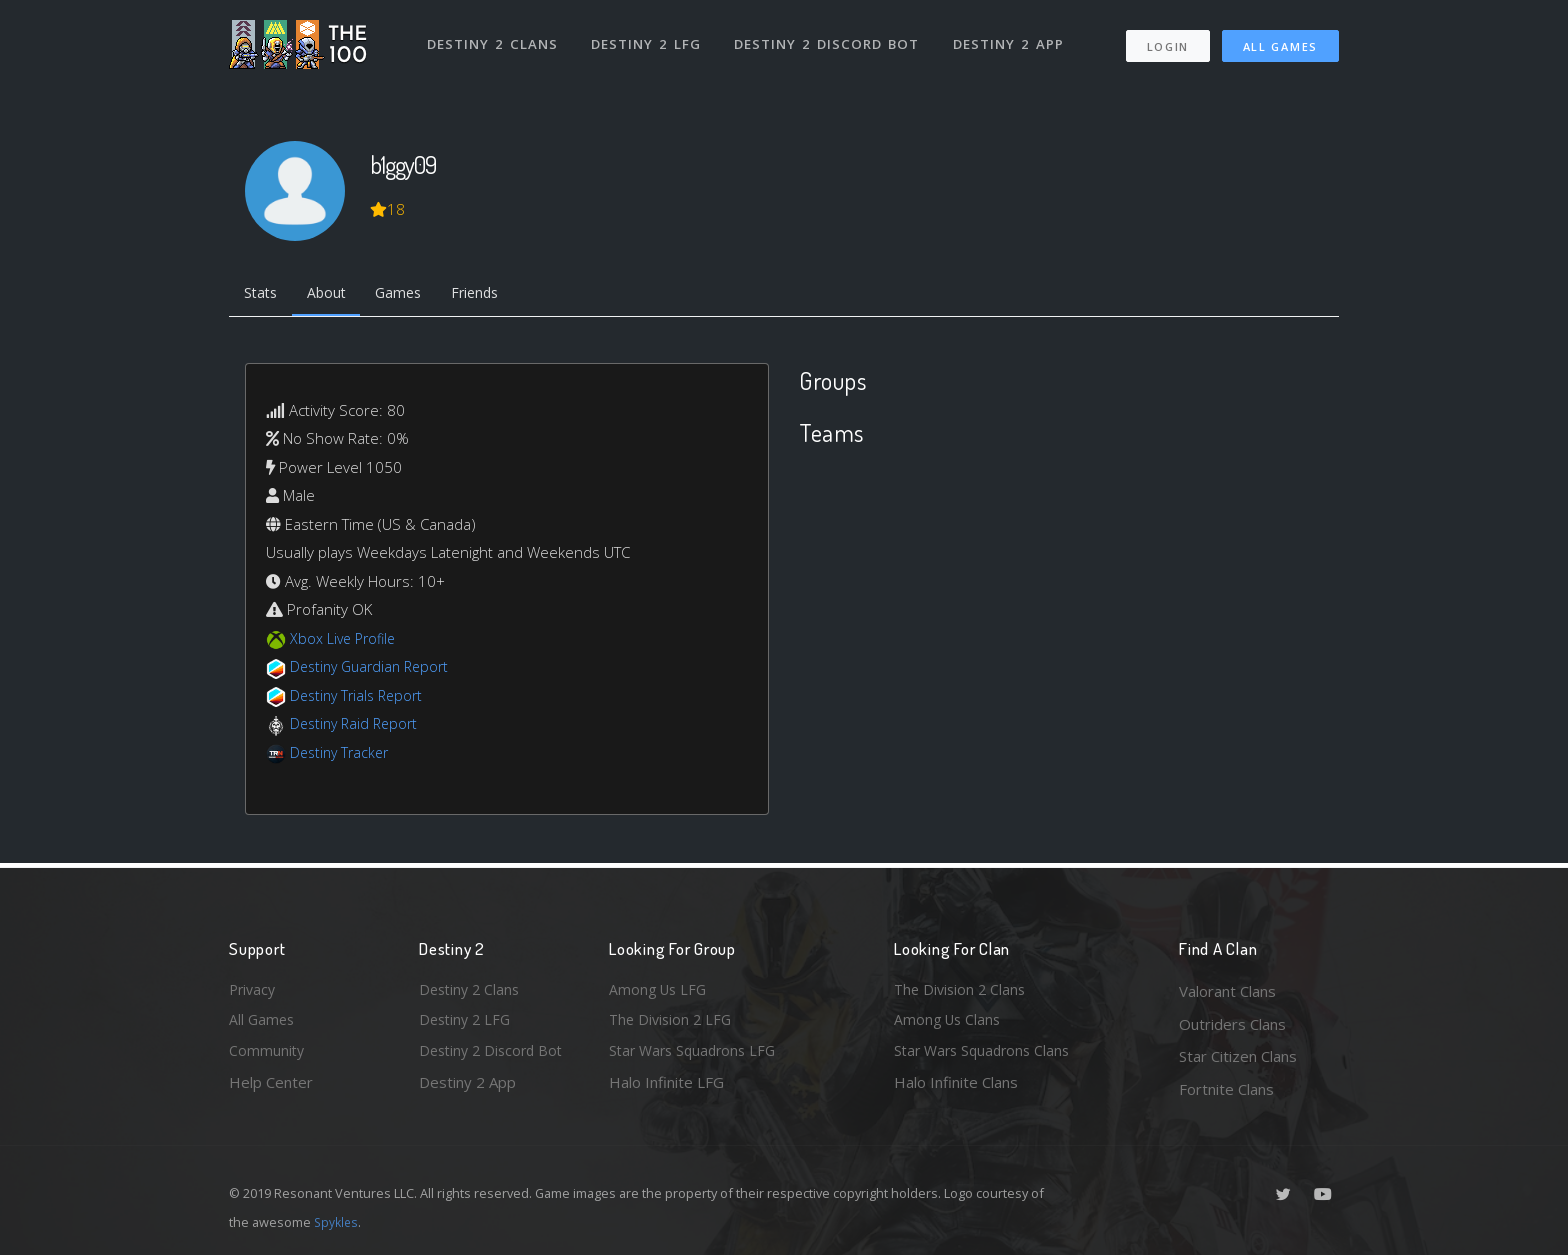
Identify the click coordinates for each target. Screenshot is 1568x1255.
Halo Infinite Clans (956, 1089)
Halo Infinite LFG (666, 1089)
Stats (263, 295)
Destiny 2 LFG (648, 38)
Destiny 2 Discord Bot (829, 38)
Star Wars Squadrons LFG (697, 1056)
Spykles (337, 1222)
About (333, 295)
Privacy (254, 991)
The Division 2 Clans (962, 991)
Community (267, 1056)
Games (410, 295)
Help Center (271, 1089)
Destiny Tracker (342, 755)
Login (1167, 40)
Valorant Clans (1227, 991)
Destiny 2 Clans (493, 38)
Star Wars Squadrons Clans (986, 1056)
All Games (1280, 40)
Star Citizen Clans (1238, 1056)
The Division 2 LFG (673, 1024)
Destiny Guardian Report (374, 670)
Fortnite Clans (1226, 1089)
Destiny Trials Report (360, 698)
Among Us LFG (660, 991)
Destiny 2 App (1011, 38)
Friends (492, 295)
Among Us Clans (949, 1024)
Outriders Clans (1232, 1024)
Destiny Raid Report (357, 727)
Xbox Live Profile (345, 641)
